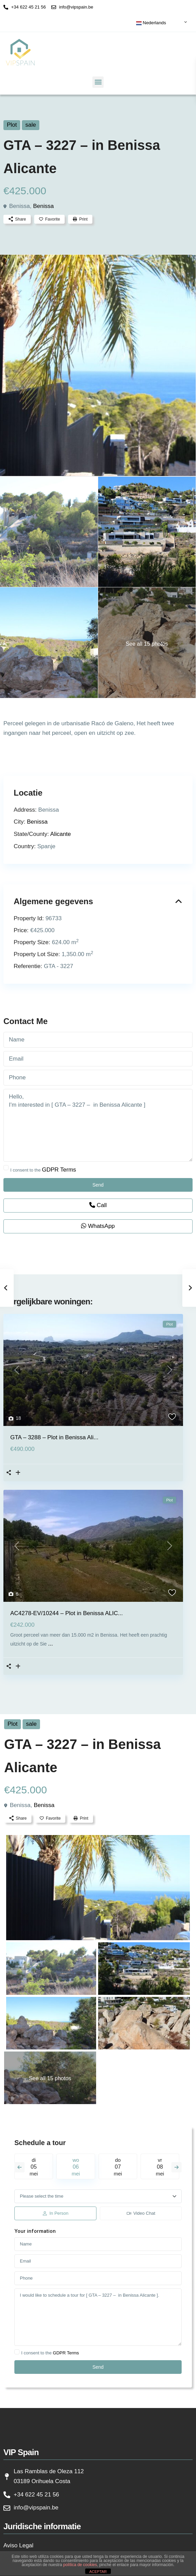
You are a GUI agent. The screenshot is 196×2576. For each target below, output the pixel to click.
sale (30, 125)
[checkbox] (6, 1167)
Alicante (60, 834)
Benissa (43, 206)
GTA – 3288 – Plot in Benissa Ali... (54, 1437)
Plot (12, 125)
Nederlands (151, 23)
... (50, 1643)
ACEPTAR (98, 2572)
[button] (98, 82)
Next (176, 2167)
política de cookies (80, 2564)
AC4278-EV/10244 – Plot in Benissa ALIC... (66, 1613)
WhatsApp (98, 1226)
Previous (19, 2167)
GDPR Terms (59, 1169)
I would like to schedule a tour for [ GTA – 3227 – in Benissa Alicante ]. (98, 2317)
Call (98, 1205)
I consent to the (43, 1169)
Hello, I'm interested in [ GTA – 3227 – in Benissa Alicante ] (98, 1125)
